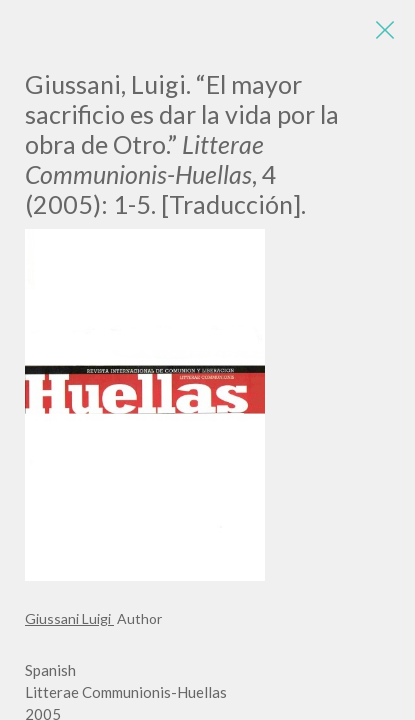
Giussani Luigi (69, 618)
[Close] (385, 30)
